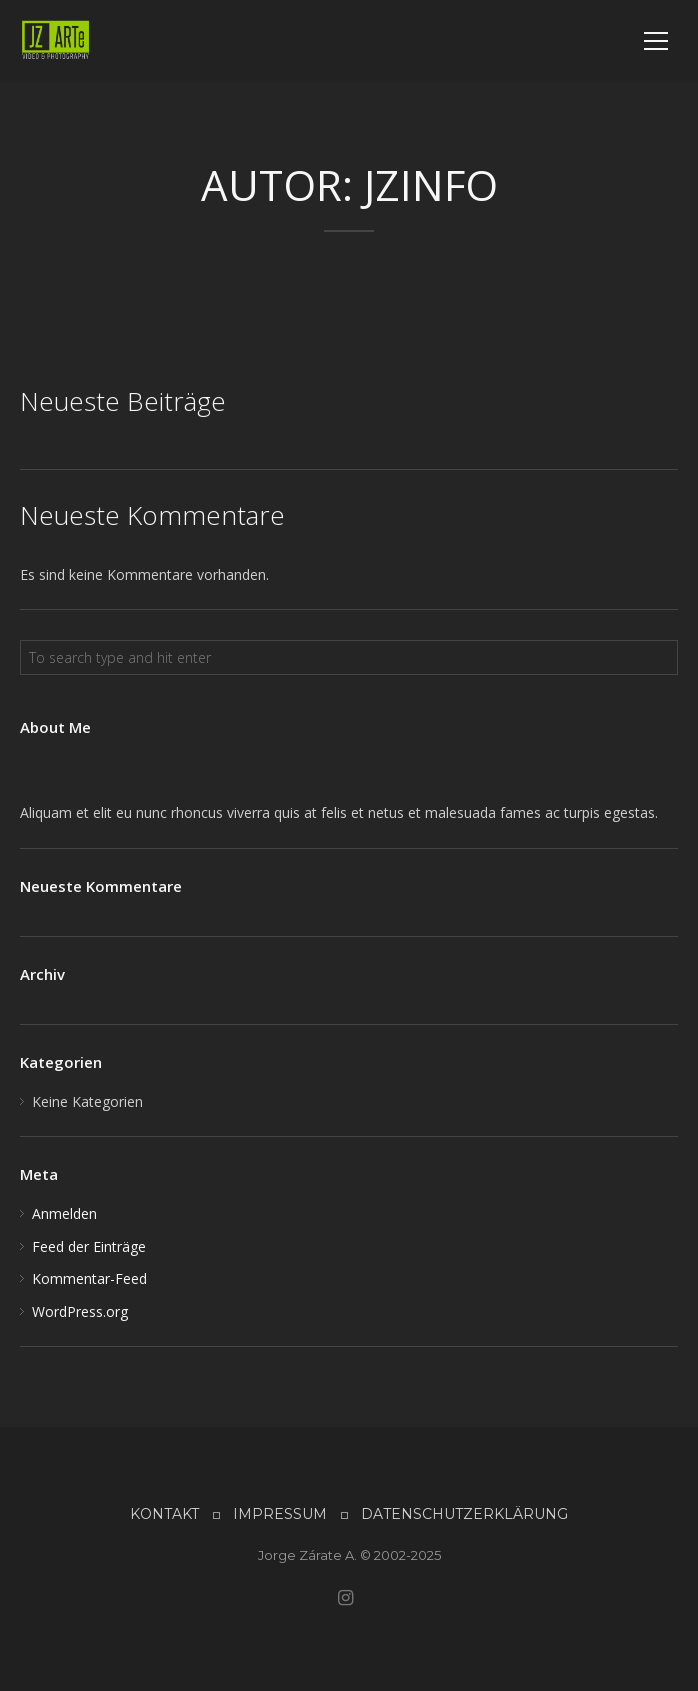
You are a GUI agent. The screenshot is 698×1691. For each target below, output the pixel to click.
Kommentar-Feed (89, 1278)
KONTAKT (164, 1514)
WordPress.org (80, 1311)
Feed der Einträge (89, 1246)
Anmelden (64, 1213)
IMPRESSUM (280, 1514)
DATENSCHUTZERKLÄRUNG (464, 1514)
